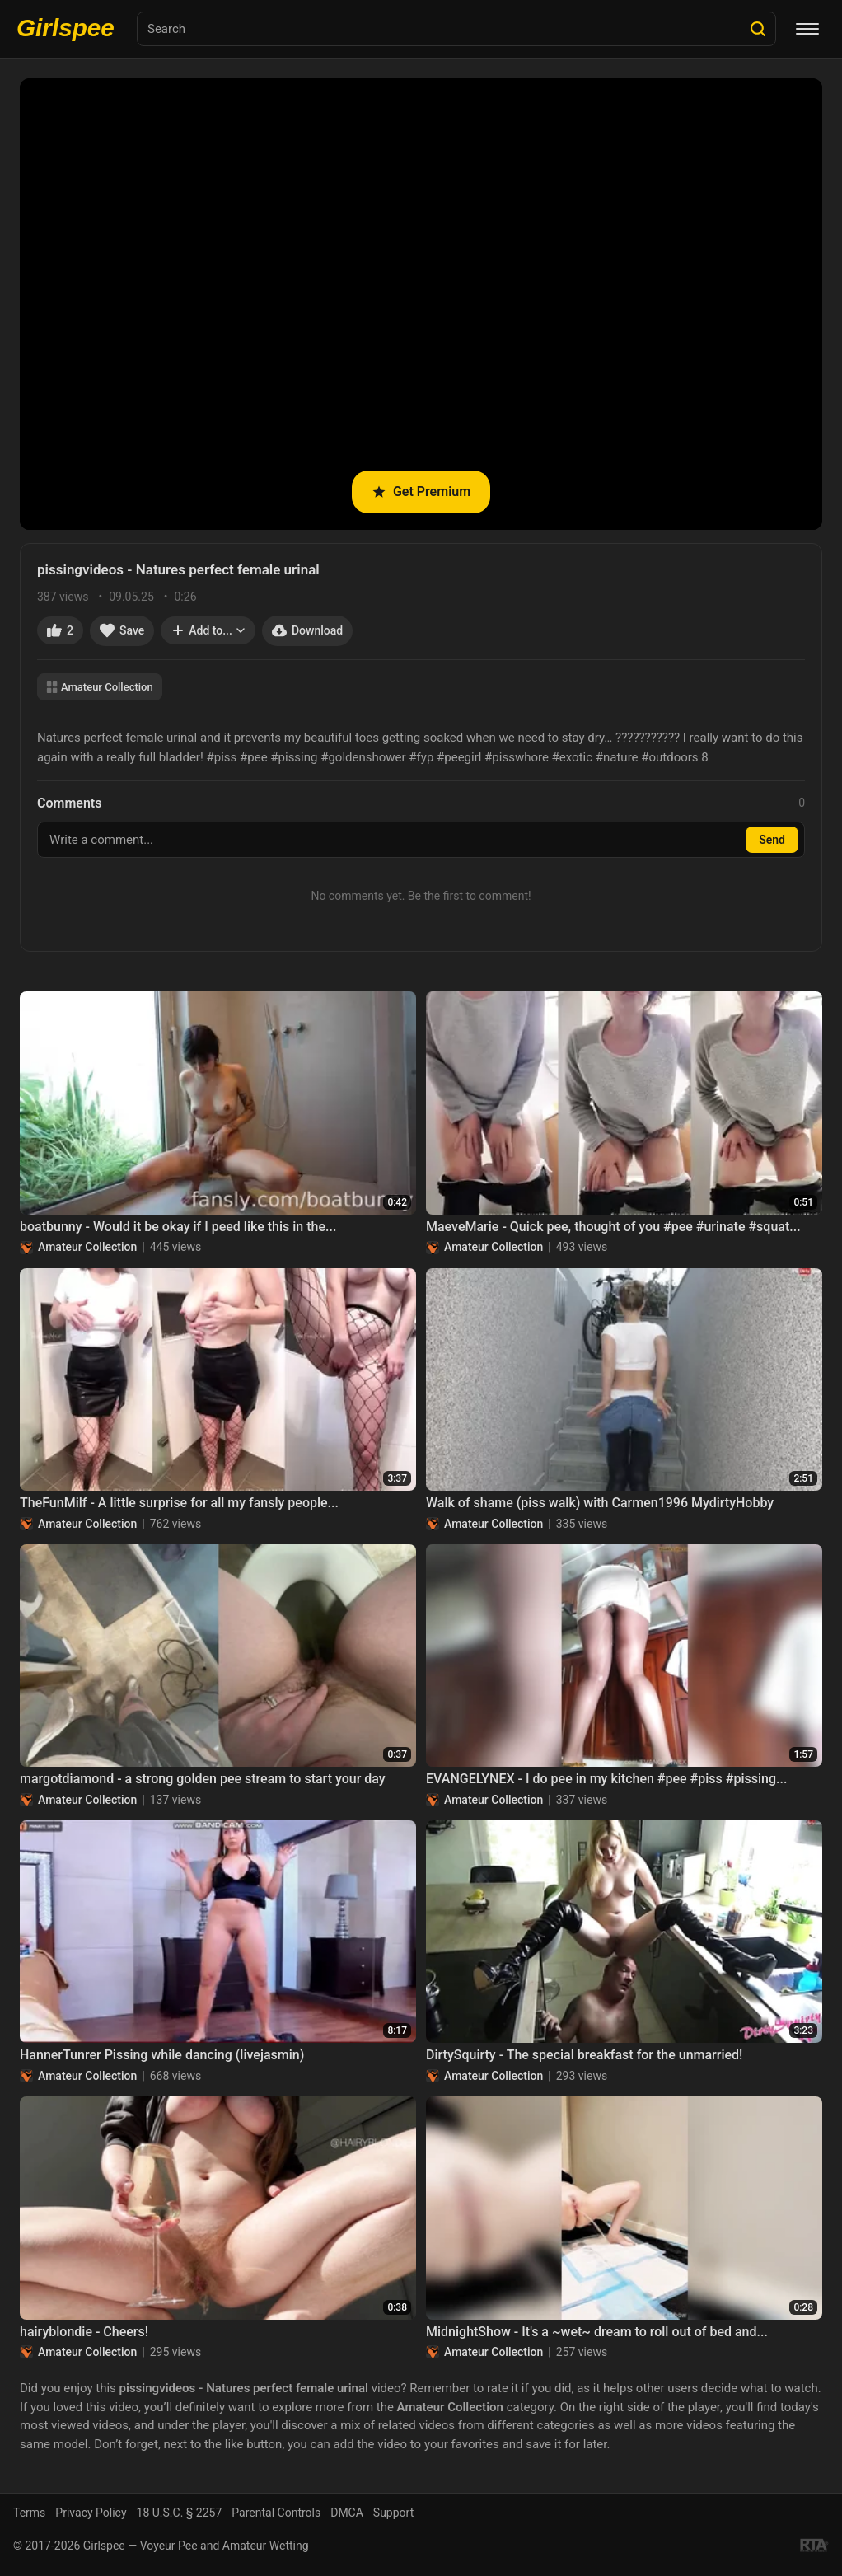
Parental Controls (276, 2512)
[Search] (757, 28)
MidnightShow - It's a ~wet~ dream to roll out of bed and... (597, 2331)
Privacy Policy (90, 2512)
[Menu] (807, 29)
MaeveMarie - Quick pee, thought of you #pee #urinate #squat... (613, 1226)
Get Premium (421, 491)
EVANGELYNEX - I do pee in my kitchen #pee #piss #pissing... (606, 1779)
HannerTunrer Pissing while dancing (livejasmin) (162, 2055)
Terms (29, 2512)
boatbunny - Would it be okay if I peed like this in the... (178, 1226)
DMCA (346, 2512)
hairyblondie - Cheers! (84, 2331)
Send (772, 839)
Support (393, 2512)
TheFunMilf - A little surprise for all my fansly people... (179, 1502)
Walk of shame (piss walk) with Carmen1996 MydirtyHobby (600, 1502)
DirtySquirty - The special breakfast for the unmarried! (584, 2055)
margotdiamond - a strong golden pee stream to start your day (203, 1779)
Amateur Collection (99, 687)
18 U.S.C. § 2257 (179, 2512)
